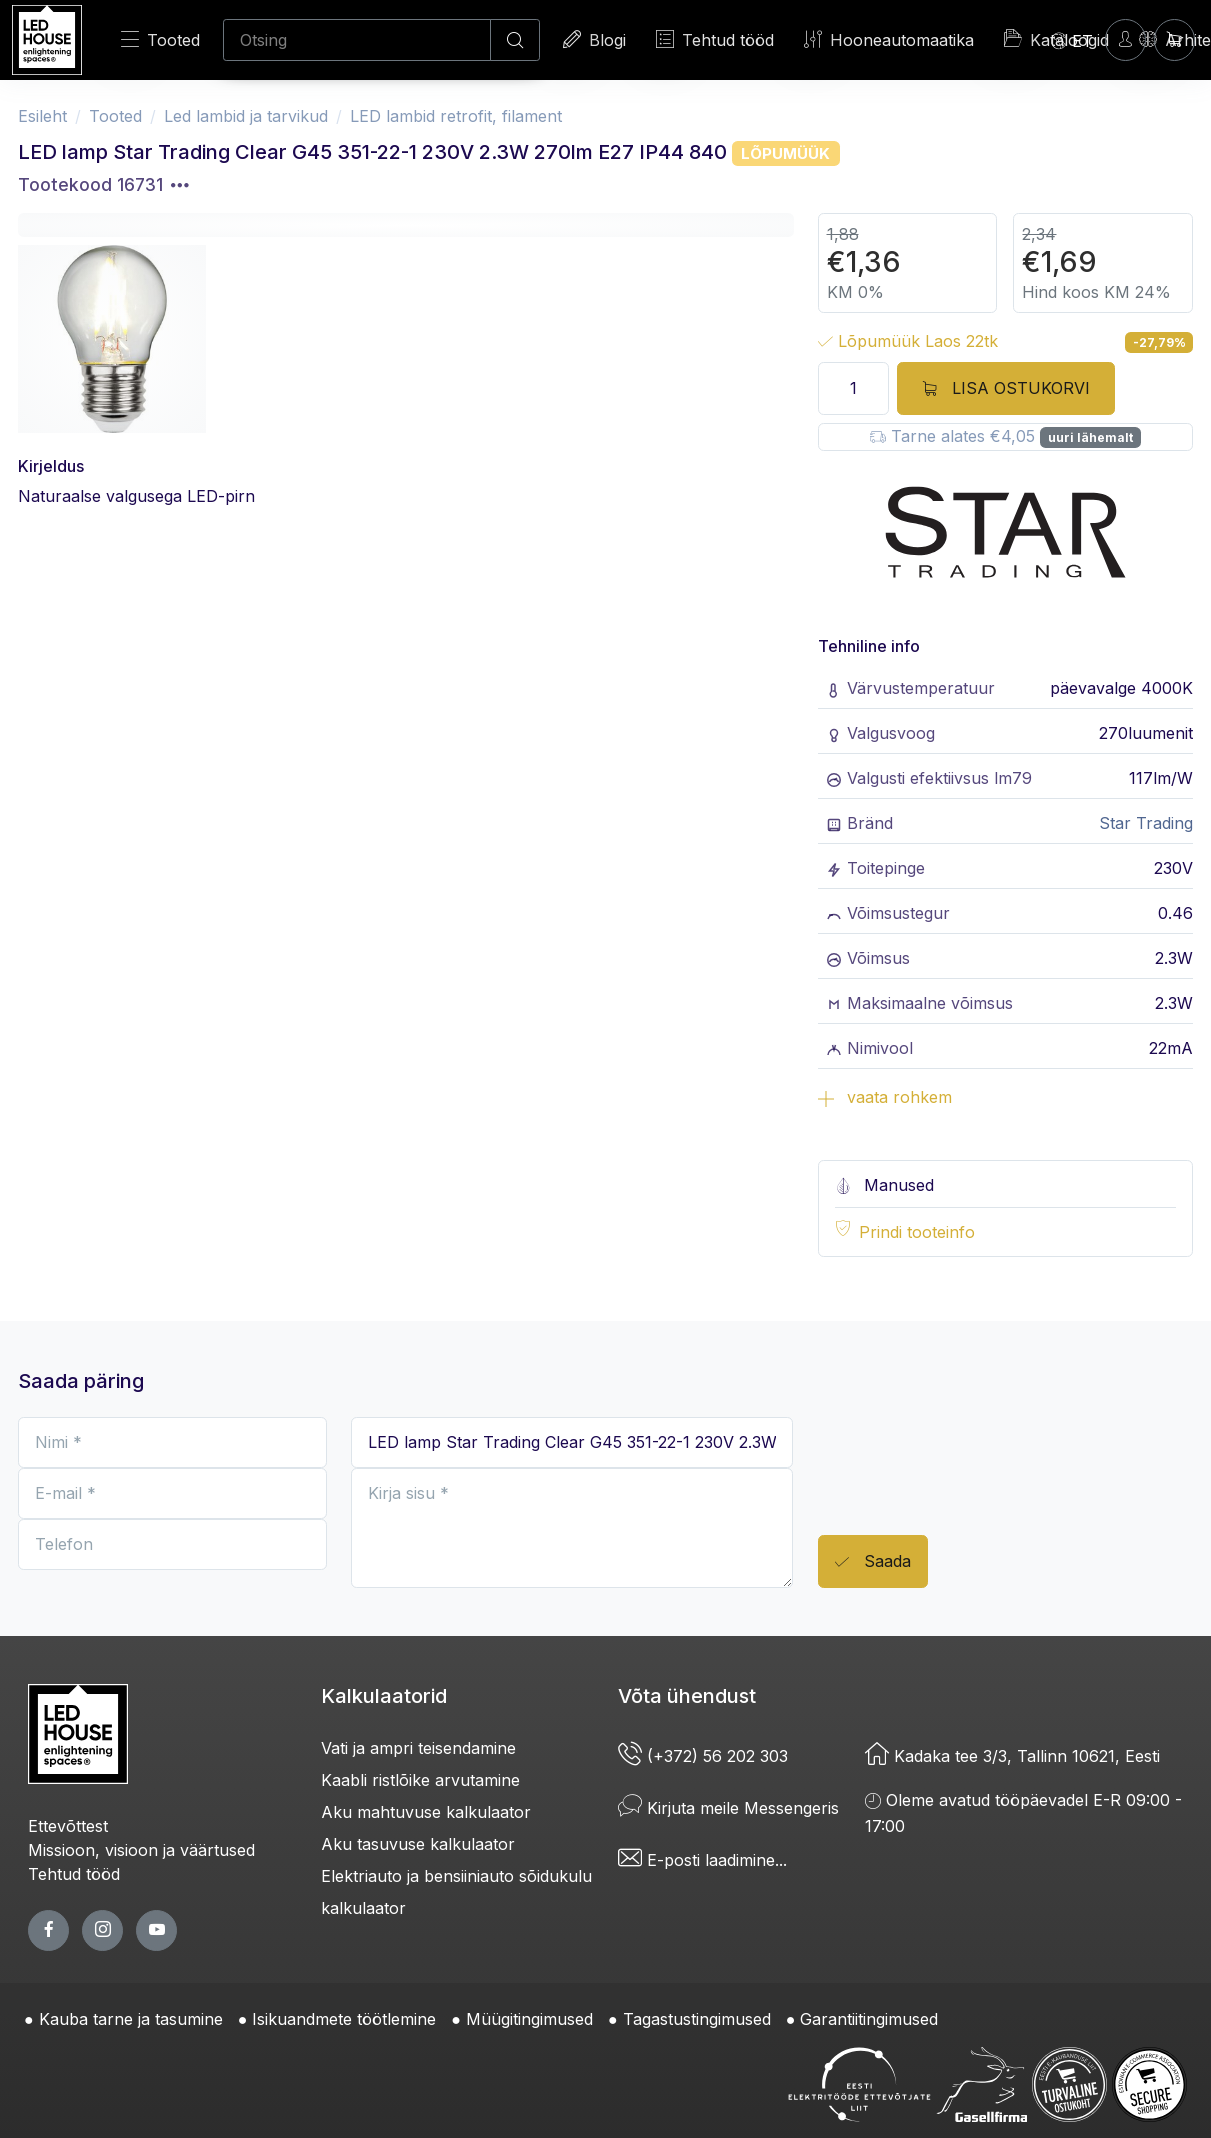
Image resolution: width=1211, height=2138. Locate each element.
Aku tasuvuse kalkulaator (418, 1844)
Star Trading (1146, 823)
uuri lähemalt (1090, 437)
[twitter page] (102, 1930)
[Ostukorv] (1174, 39)
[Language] (1072, 40)
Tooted (160, 39)
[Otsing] (357, 40)
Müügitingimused (529, 2019)
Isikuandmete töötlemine (344, 2019)
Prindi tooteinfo (917, 1232)
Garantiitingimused (869, 2019)
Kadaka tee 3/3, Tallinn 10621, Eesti (1012, 1756)
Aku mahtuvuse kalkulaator (426, 1812)
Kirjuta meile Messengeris (728, 1808)
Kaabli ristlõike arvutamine (420, 1780)
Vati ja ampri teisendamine (418, 1748)
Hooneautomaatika (889, 39)
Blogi (594, 39)
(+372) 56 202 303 (703, 1756)
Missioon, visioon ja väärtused (141, 1850)
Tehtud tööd (715, 39)
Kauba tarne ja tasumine (131, 2019)
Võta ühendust (687, 1696)
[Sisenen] (1125, 39)
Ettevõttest (68, 1826)
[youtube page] (156, 1930)
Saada (873, 1562)
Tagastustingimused (697, 2019)
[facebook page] (48, 1930)
